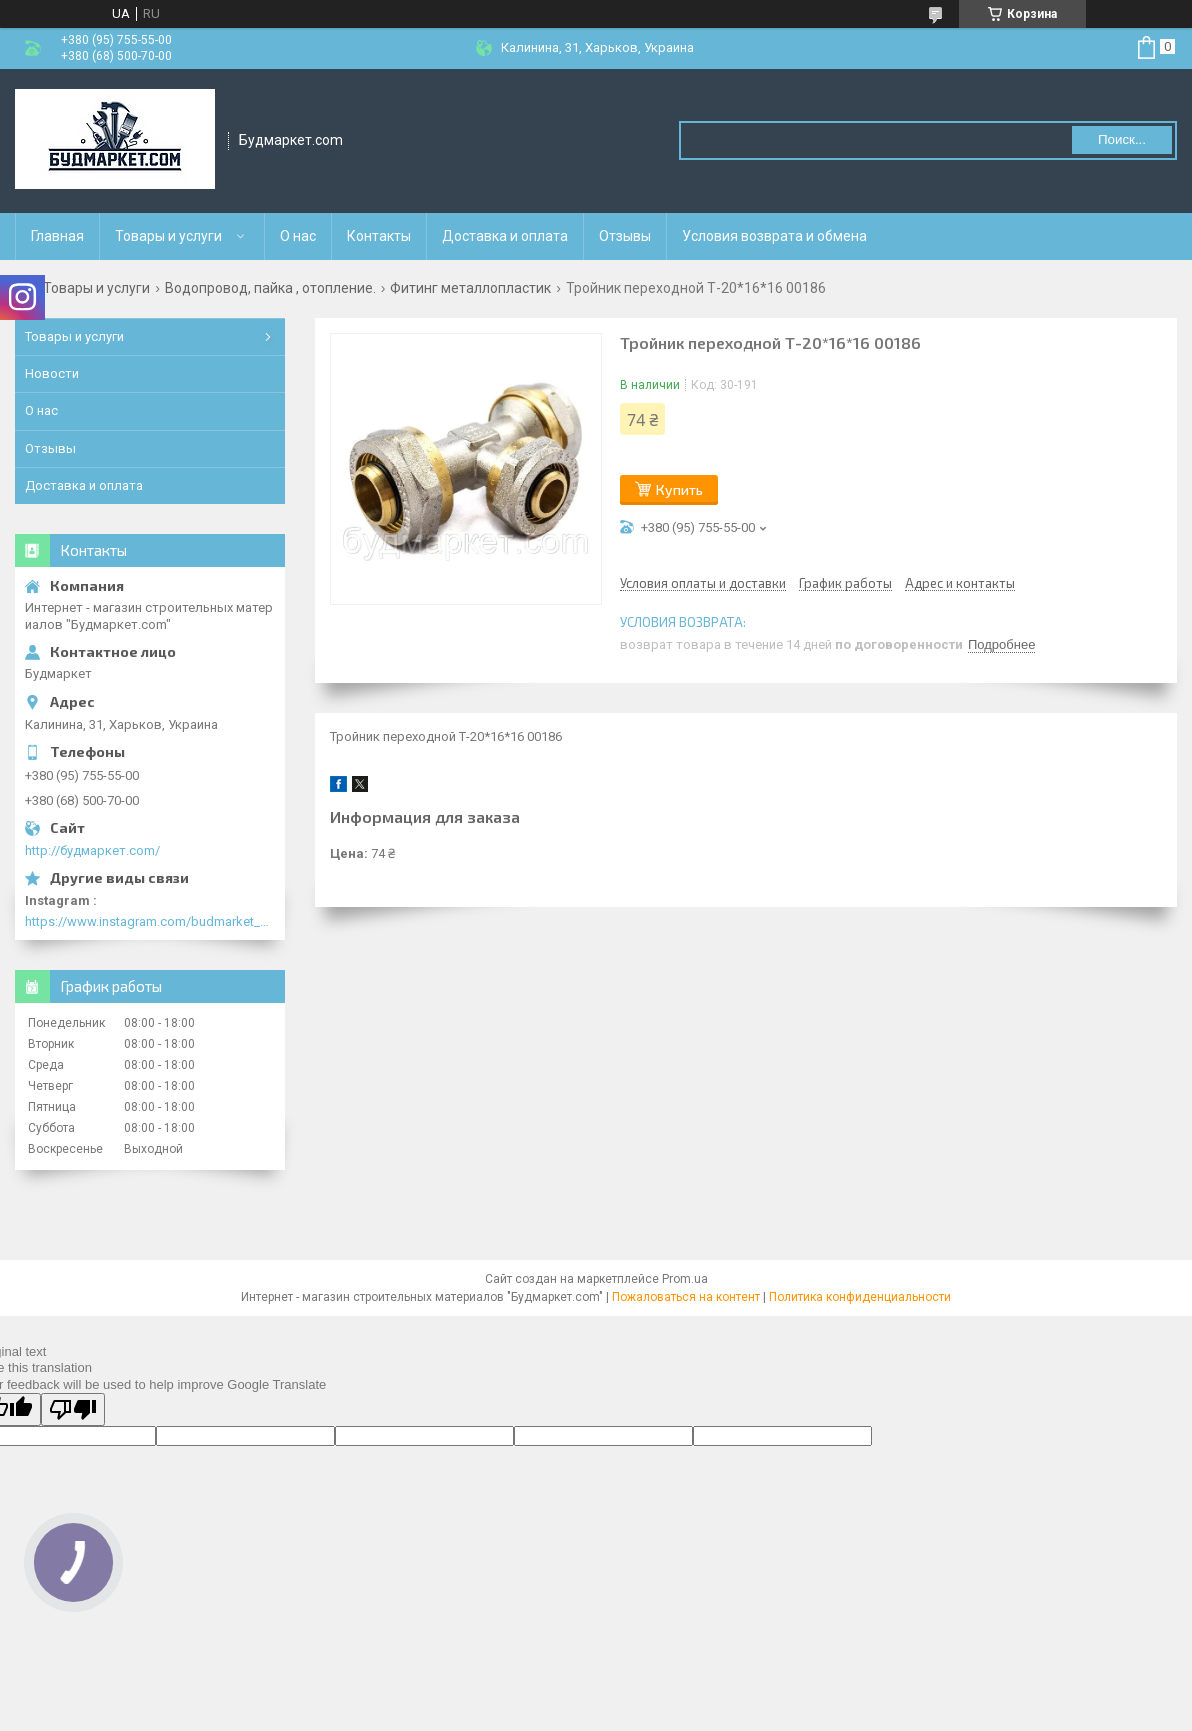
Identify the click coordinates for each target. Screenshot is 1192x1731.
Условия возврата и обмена (774, 236)
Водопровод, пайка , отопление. (270, 288)
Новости (52, 373)
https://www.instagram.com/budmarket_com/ (150, 921)
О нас (298, 236)
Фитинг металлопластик (470, 288)
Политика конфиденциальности (860, 1297)
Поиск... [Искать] (1122, 139)
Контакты (379, 236)
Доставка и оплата (505, 236)
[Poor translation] (73, 1409)
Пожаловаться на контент (686, 1297)
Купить (679, 489)
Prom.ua (685, 1279)
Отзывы (625, 236)
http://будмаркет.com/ (92, 850)
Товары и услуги (168, 236)
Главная (57, 236)
